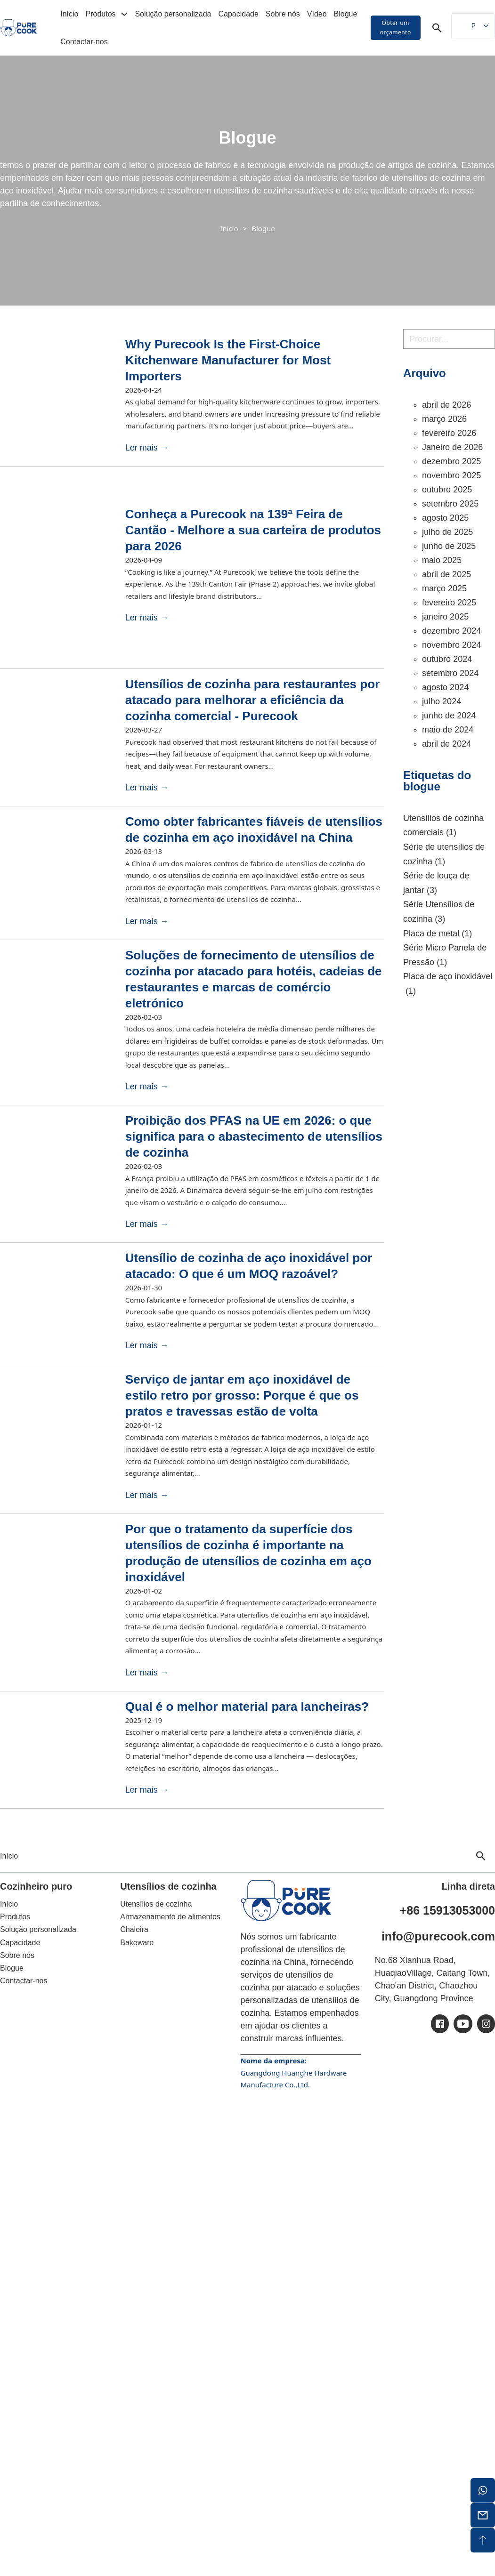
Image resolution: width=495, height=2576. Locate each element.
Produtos (101, 14)
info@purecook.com (438, 1936)
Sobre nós (283, 14)
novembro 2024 (451, 645)
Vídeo (317, 14)
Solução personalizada (173, 14)
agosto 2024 (445, 687)
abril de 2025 (446, 574)
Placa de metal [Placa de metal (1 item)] (437, 933)
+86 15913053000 (447, 1910)
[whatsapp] (483, 2490)
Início (69, 14)
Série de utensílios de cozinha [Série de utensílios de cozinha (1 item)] (444, 855)
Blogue (345, 14)
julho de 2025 (447, 532)
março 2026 (444, 419)
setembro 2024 (450, 673)
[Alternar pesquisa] (437, 27)
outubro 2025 (447, 489)
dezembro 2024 (451, 631)
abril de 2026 (446, 405)
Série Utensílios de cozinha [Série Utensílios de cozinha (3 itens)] (438, 913)
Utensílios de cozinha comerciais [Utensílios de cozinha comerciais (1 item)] (443, 826)
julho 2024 (441, 701)
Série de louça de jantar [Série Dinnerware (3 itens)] (436, 884)
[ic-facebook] (440, 2023)
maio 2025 (442, 560)
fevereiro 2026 (449, 433)
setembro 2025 (450, 503)
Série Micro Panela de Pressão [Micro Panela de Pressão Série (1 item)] (445, 956)
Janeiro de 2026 (452, 447)
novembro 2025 (451, 475)
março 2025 (444, 588)
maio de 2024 (447, 729)
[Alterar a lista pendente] (124, 14)
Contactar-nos (84, 42)
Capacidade (238, 14)
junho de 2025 (449, 546)
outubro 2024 (447, 659)
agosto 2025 (445, 518)
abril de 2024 (446, 744)
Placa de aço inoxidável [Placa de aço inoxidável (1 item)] (447, 985)
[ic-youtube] (463, 2023)
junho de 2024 (449, 715)
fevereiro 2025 (449, 602)
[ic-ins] (486, 2023)
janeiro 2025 (445, 616)
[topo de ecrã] (483, 2540)
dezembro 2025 (451, 461)
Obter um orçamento (395, 27)
